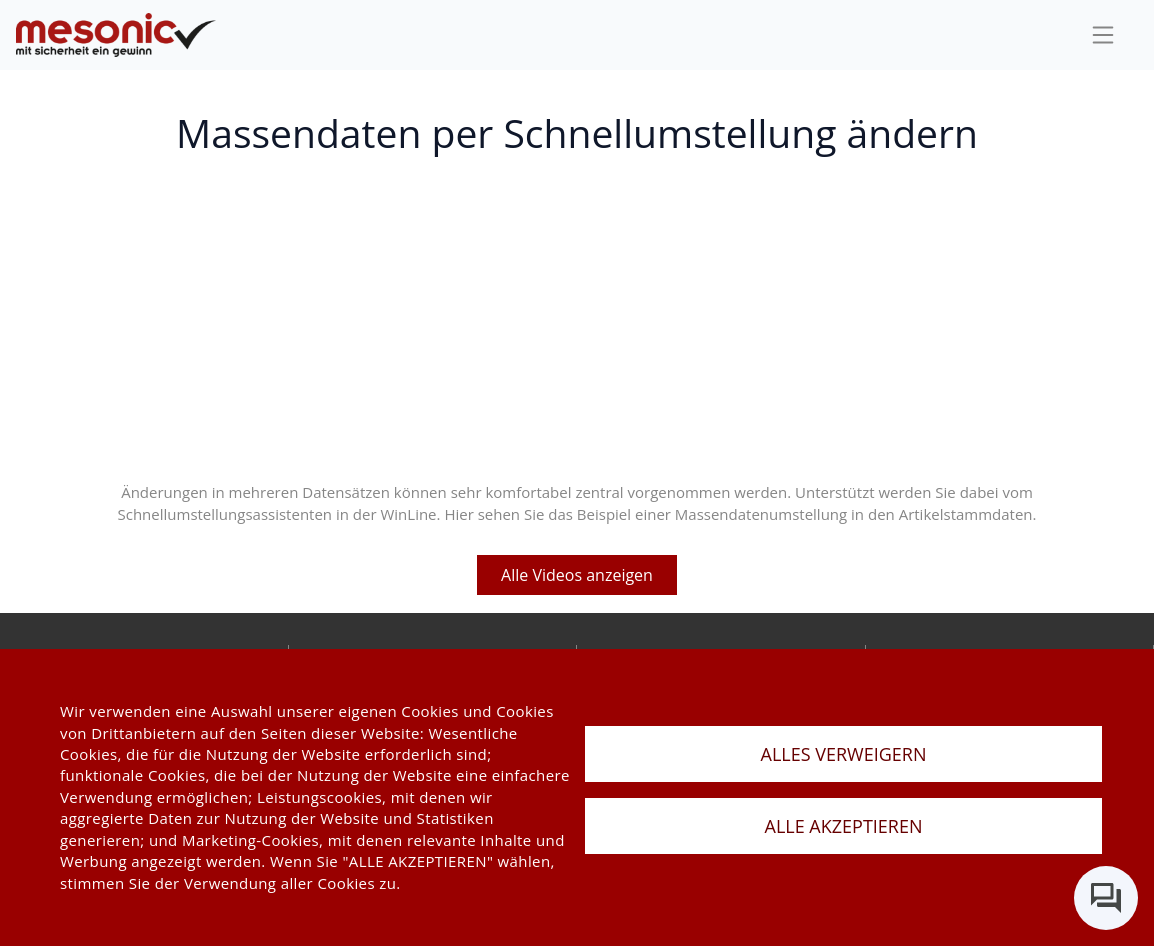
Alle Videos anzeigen (577, 575)
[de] (116, 35)
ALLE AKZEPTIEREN (844, 826)
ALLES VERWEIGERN (844, 754)
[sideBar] (1103, 35)
